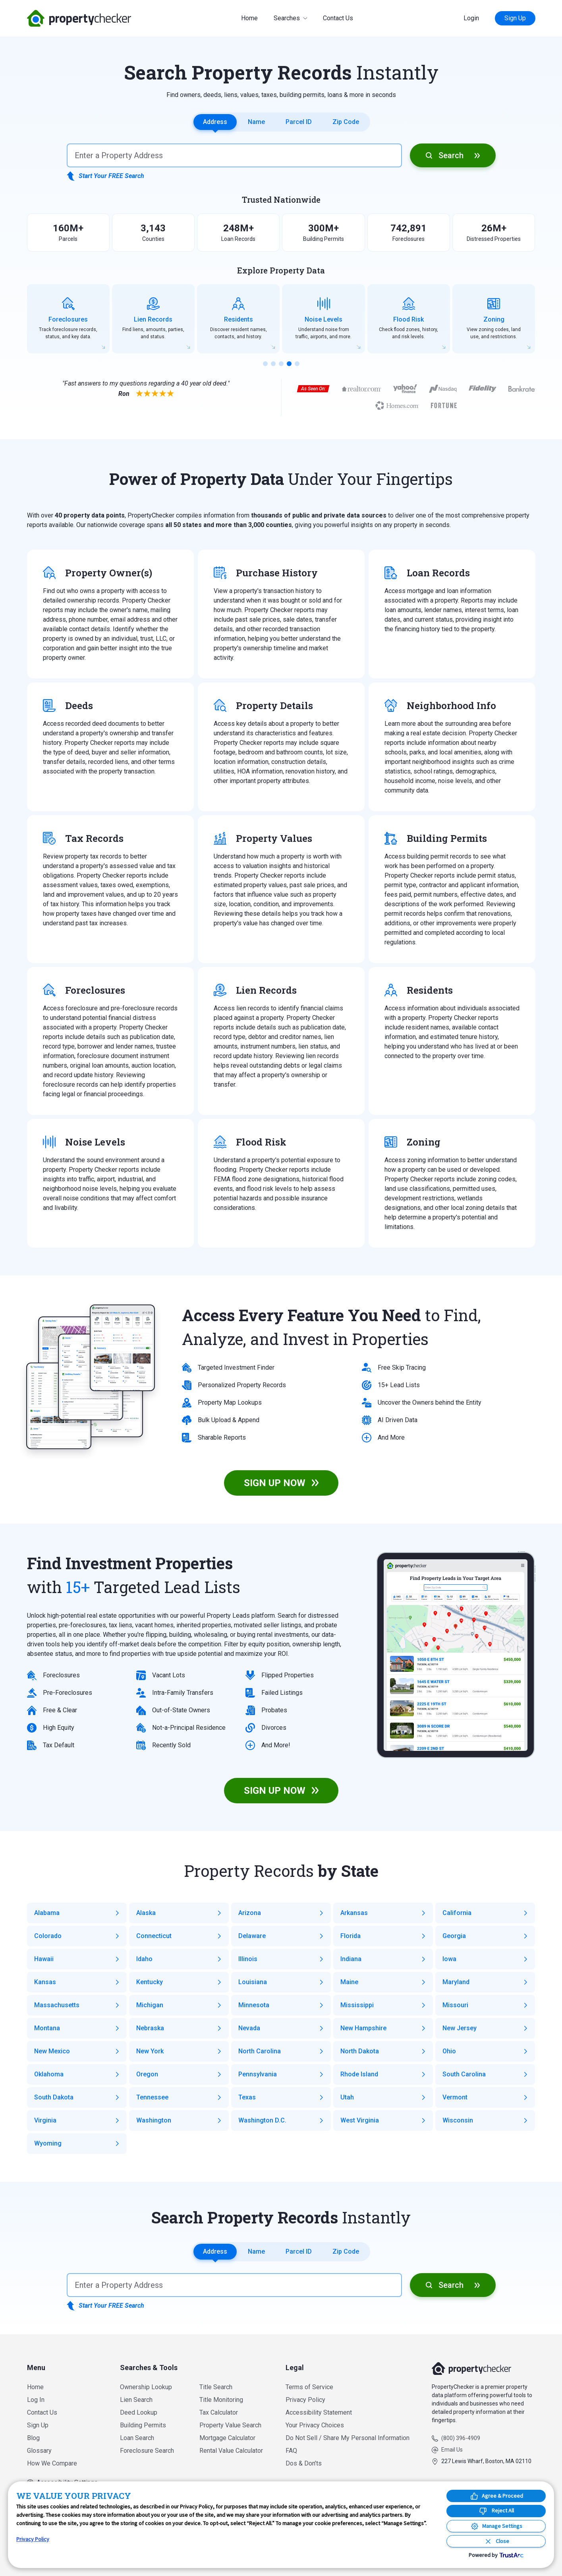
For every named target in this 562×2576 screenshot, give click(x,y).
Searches (287, 18)
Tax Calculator (218, 2412)
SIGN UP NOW (274, 1483)
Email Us (452, 2449)
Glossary (39, 2450)
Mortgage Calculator (227, 2438)
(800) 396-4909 (460, 2438)
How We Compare (52, 2463)
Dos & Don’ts (304, 2463)
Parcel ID (299, 122)
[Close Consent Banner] (496, 2541)
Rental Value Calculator (231, 2450)
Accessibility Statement (319, 2412)
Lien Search (136, 2399)
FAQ (291, 2450)
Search (451, 155)
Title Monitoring (221, 2399)
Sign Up (515, 18)
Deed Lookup (138, 2412)
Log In (35, 2399)
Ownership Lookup (146, 2387)
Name (256, 122)
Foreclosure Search (147, 2450)
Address (215, 122)
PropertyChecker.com (79, 18)
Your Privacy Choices (315, 2425)
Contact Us (338, 18)
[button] (265, 363)
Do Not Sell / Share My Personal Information (347, 2438)
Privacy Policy (305, 2399)
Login (471, 18)
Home (249, 18)
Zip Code (345, 122)
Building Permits (143, 2425)
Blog (33, 2438)
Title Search (215, 2387)
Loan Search (137, 2438)
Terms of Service (309, 2387)
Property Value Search (230, 2425)
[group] (68, 318)
